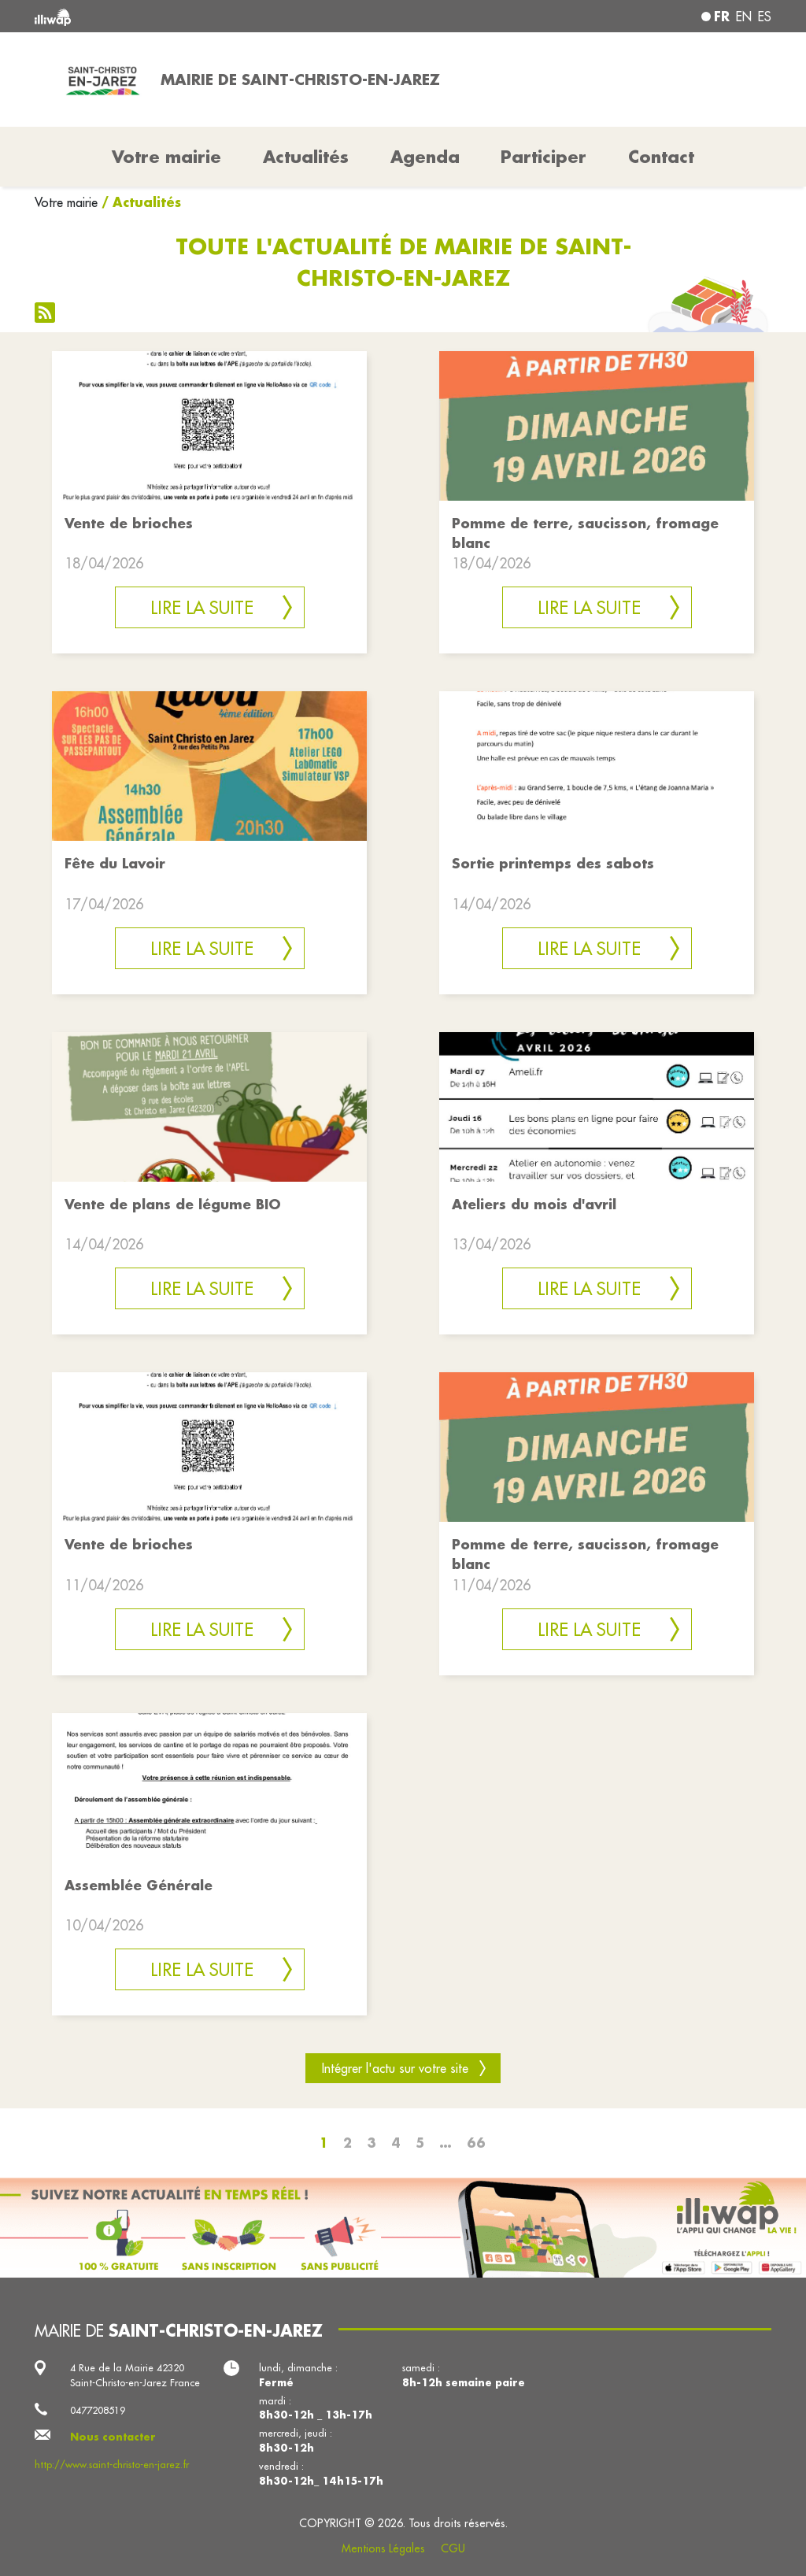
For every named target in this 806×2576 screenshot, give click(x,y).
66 (476, 2142)
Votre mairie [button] (166, 157)
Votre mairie (66, 202)
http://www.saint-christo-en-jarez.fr (112, 2464)
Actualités (306, 157)
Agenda (425, 157)
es (764, 16)
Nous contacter (113, 2436)
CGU (453, 2548)
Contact (661, 157)
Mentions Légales (383, 2548)
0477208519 (97, 2410)
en (744, 16)
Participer (543, 157)
